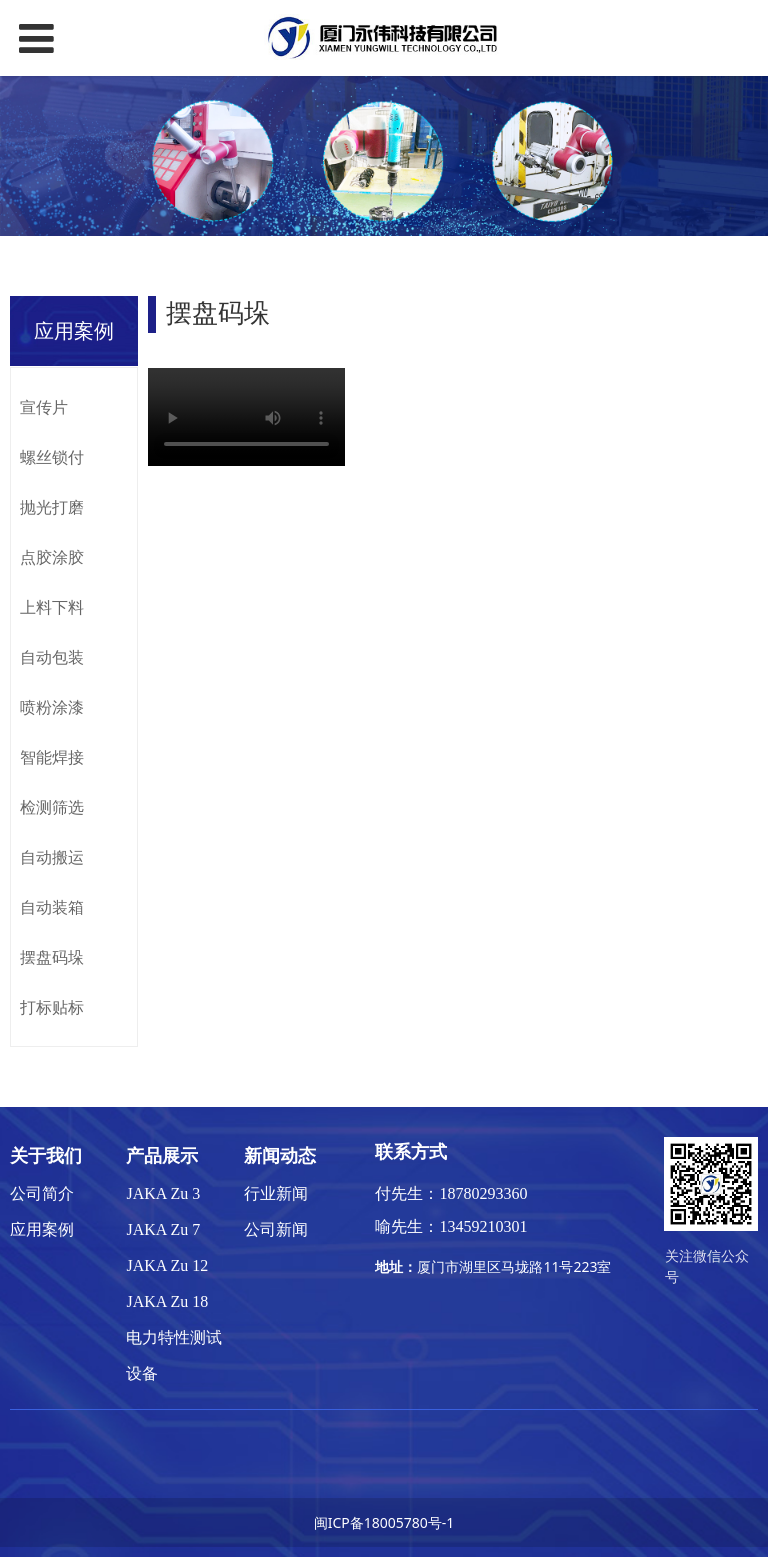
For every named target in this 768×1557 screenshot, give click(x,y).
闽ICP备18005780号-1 (384, 1522)
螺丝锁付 (52, 457)
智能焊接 (52, 757)
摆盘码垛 (52, 957)
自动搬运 (52, 857)
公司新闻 (276, 1229)
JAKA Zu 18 (167, 1301)
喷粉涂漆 (52, 707)
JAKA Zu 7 (163, 1229)
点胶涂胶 (52, 557)
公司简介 (42, 1193)
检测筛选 (52, 807)
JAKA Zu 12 (167, 1265)
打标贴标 (52, 1007)
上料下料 (52, 607)
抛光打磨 (52, 507)
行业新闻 (276, 1193)
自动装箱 (52, 907)
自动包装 (52, 657)
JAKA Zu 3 (163, 1193)
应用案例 (42, 1229)
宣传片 (44, 407)
